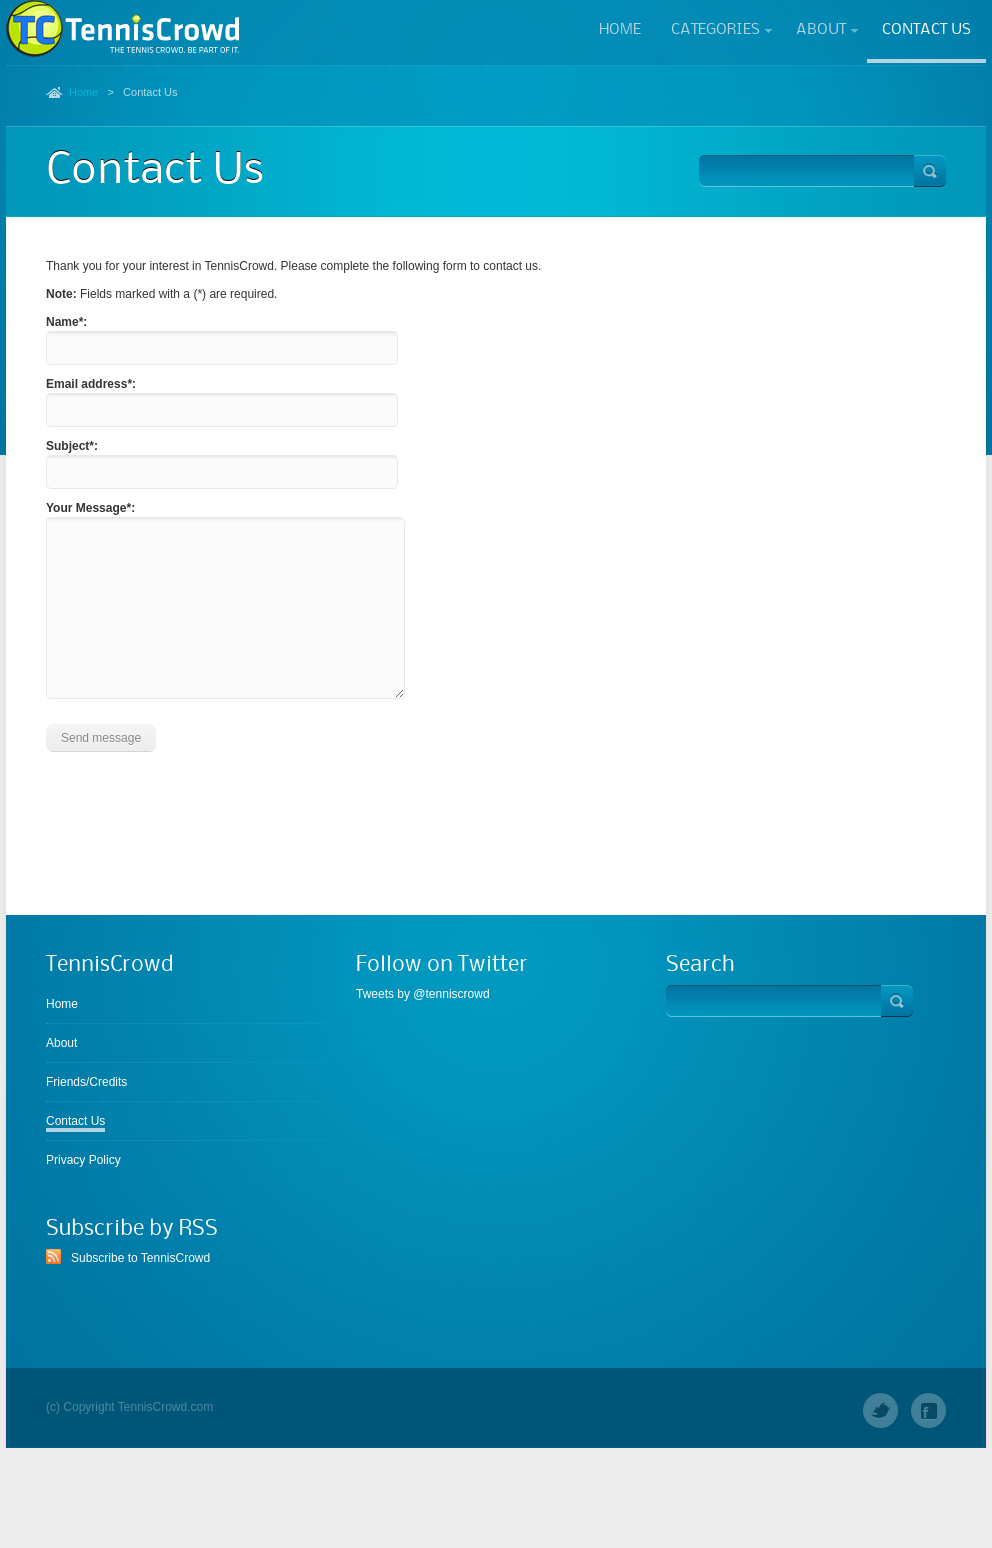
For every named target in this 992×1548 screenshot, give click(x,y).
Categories (715, 31)
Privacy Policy (83, 1160)
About (820, 31)
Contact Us (926, 30)
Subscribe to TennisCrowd (140, 1258)
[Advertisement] (496, 847)
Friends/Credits (86, 1082)
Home (620, 30)
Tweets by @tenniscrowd (423, 994)
